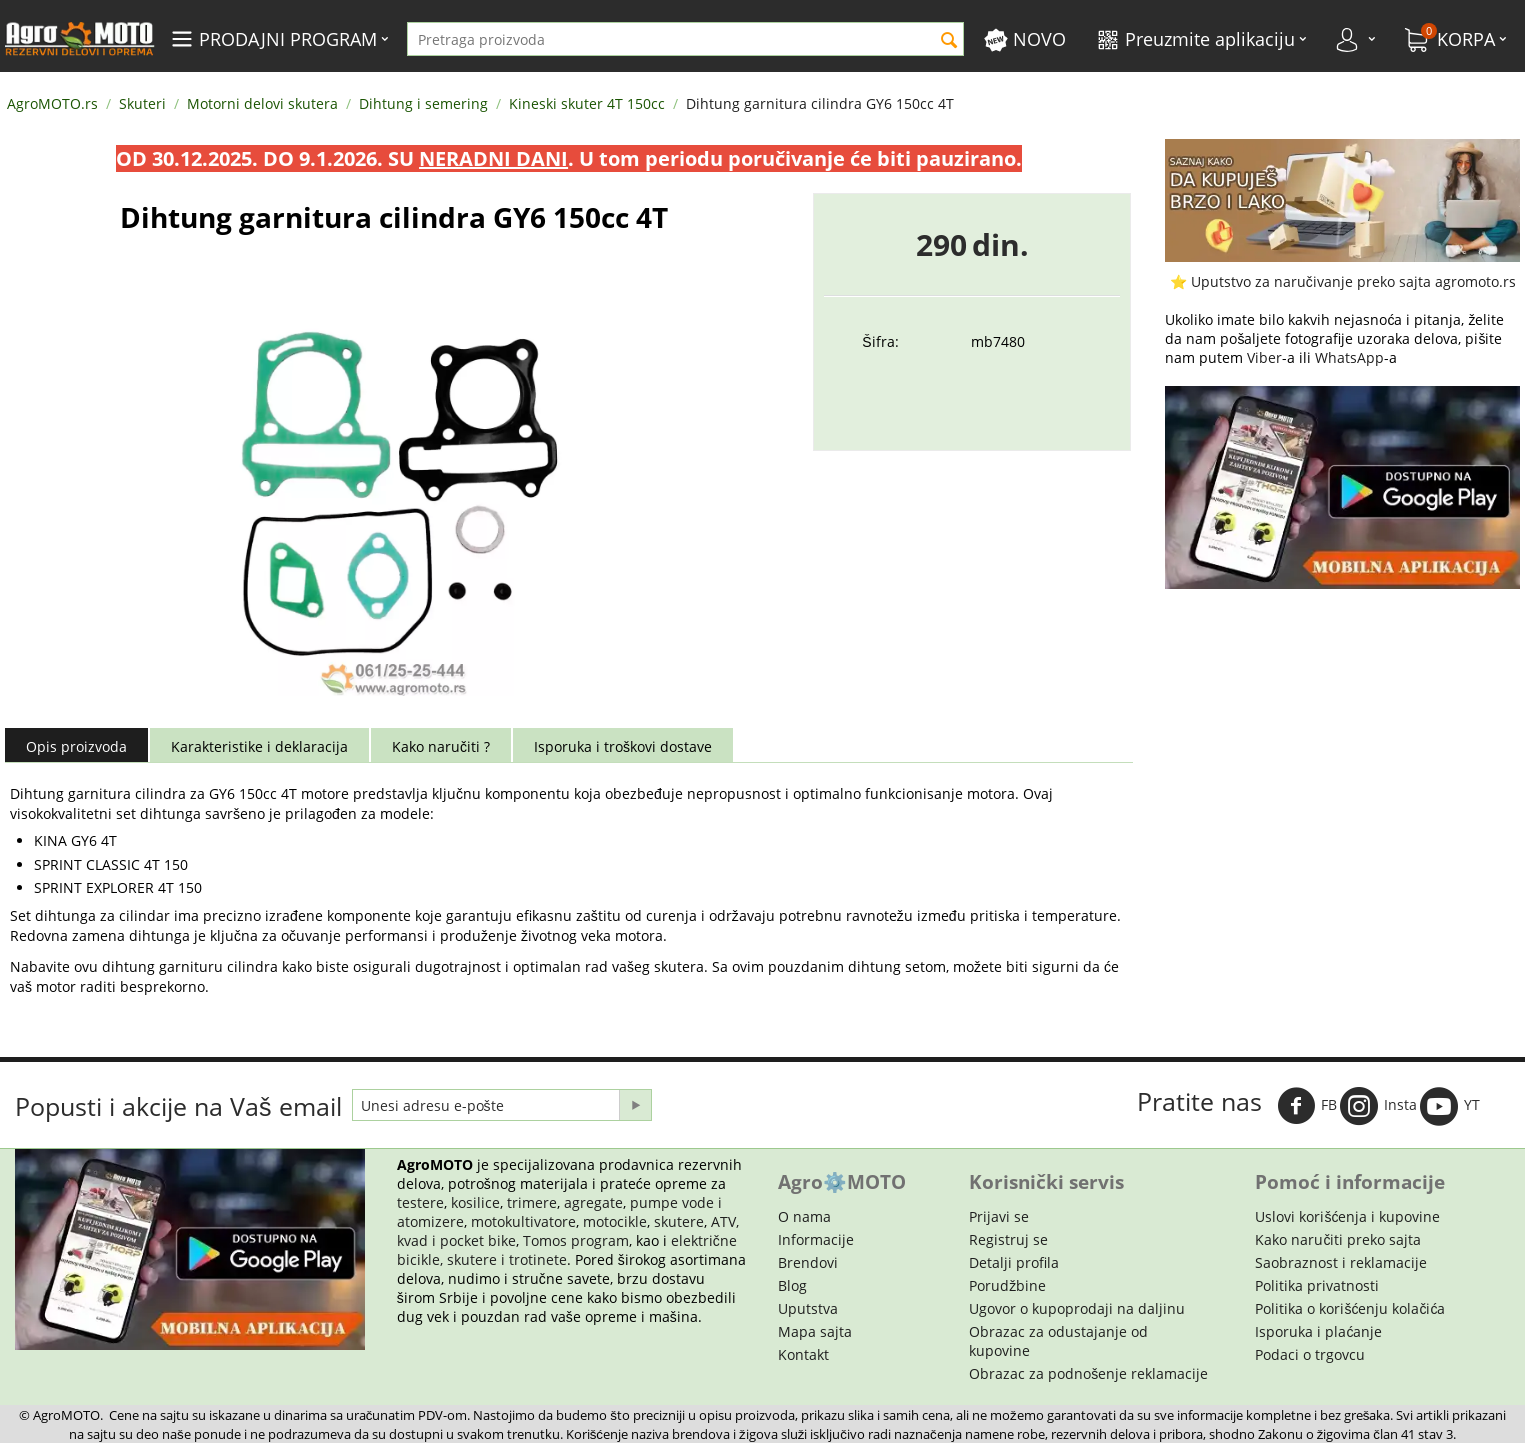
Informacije (816, 1239)
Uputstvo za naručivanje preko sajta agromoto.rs (1353, 281)
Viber (1264, 357)
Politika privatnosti (1317, 1285)
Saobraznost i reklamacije (1341, 1262)
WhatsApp (1349, 357)
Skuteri (142, 103)
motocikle (615, 1221)
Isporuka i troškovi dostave (623, 746)
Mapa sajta (815, 1331)
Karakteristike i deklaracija (259, 746)
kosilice (475, 1202)
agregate (593, 1202)
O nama (804, 1216)
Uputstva (808, 1308)
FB (1307, 1106)
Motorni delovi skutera (262, 103)
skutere (679, 1221)
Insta (1378, 1106)
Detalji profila (1014, 1262)
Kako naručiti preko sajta (1338, 1239)
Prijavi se (999, 1216)
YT (1450, 1106)
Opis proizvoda (76, 746)
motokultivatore (523, 1221)
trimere (532, 1202)
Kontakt (803, 1354)
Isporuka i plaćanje (1318, 1331)
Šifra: (880, 341)
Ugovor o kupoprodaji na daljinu (1077, 1308)
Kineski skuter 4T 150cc (587, 103)
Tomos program (576, 1240)
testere (420, 1202)
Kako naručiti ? (441, 746)
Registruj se (1008, 1239)
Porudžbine (1007, 1285)
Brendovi (808, 1262)
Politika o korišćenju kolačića (1350, 1308)
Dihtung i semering (423, 103)
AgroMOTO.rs (52, 103)
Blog (792, 1285)
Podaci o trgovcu (1310, 1354)
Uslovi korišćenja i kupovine (1347, 1216)
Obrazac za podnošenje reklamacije (1088, 1373)
